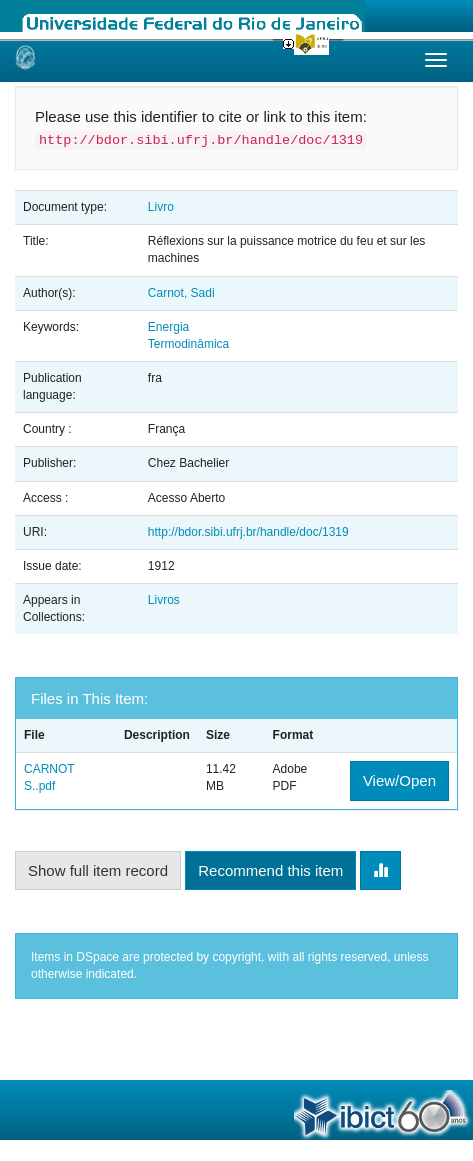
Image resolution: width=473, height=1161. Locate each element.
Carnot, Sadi (181, 293)
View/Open (399, 780)
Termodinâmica (188, 344)
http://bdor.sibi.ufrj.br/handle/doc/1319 (248, 532)
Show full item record (98, 870)
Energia (168, 327)
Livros (164, 600)
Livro (161, 207)
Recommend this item (270, 870)
